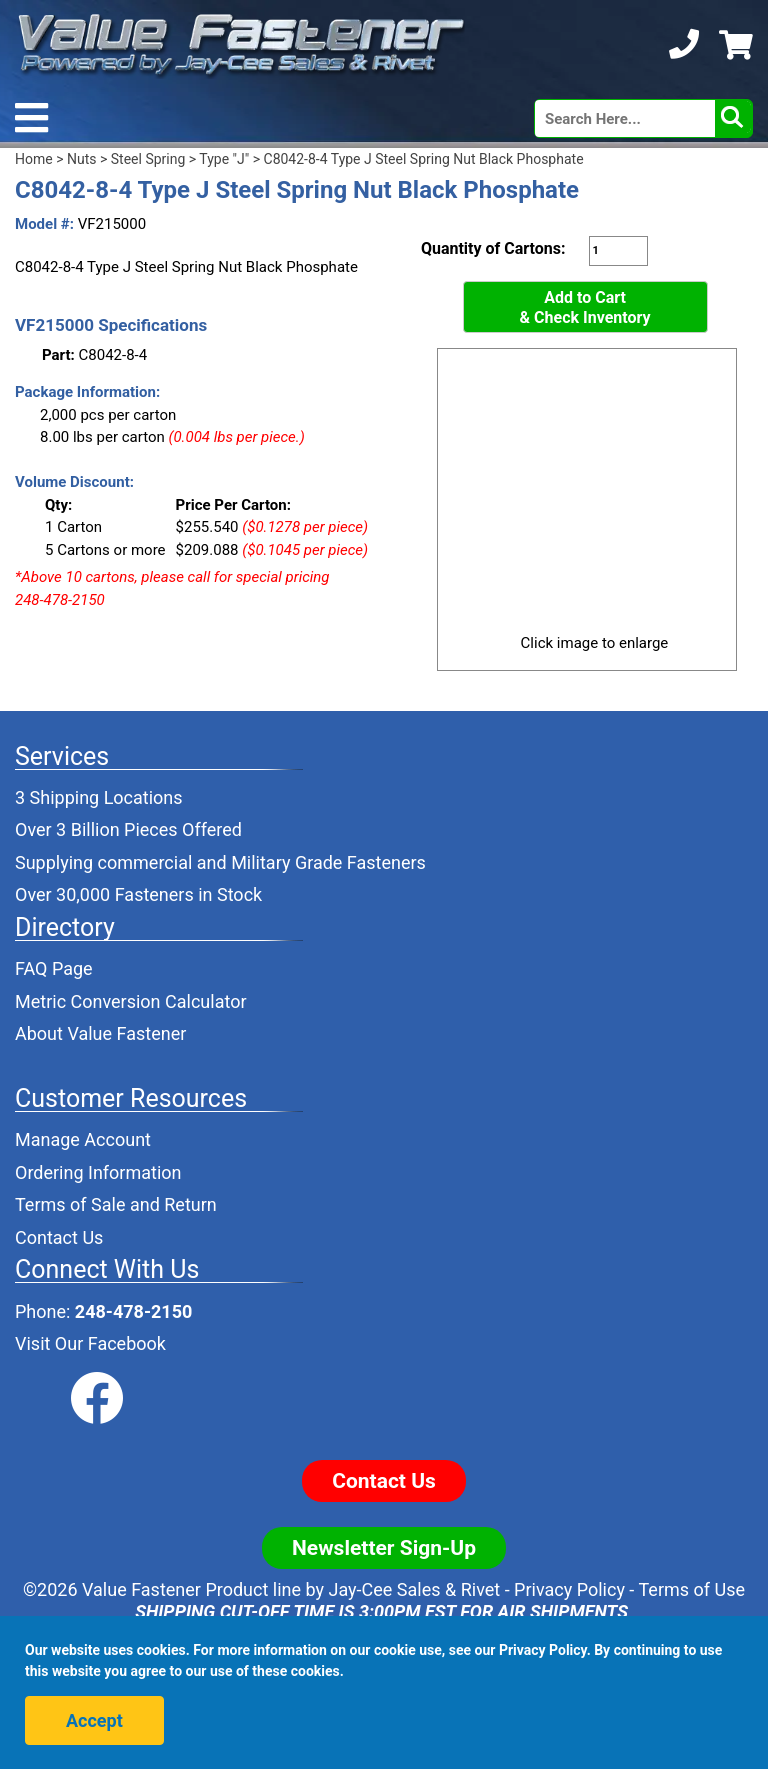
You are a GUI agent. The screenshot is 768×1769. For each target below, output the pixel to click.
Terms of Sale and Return (116, 1204)
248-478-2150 (133, 1311)
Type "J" (224, 159)
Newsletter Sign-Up (384, 1548)
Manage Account (83, 1139)
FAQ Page (54, 968)
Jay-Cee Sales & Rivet (415, 1589)
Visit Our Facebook (90, 1343)
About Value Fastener (100, 1033)
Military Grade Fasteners (328, 862)
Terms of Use (691, 1589)
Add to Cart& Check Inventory (585, 307)
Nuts (82, 159)
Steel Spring (148, 159)
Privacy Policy (569, 1589)
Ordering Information (98, 1172)
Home (34, 159)
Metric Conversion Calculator (131, 1001)
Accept (94, 1720)
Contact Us (59, 1237)
